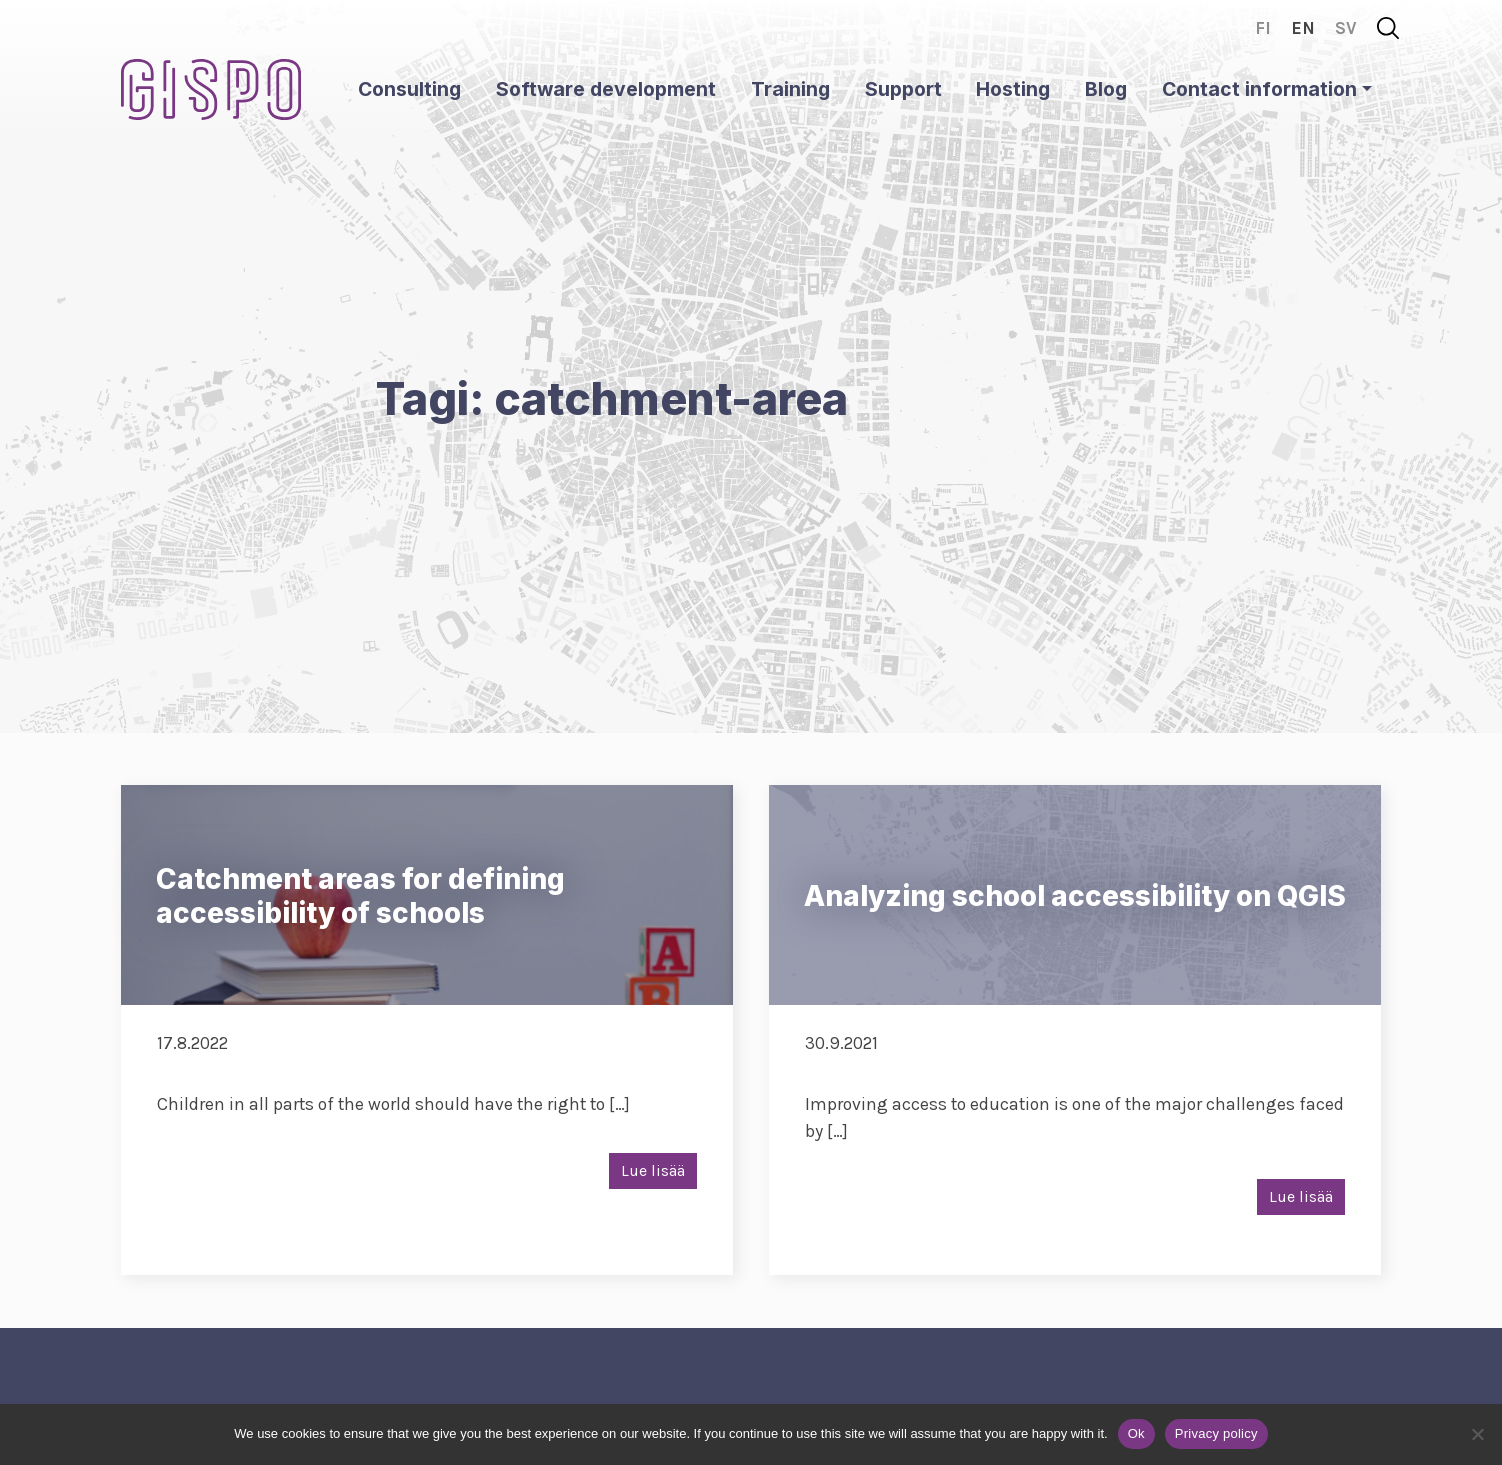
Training (790, 89)
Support (903, 89)
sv (1346, 28)
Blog (1106, 89)
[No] (1477, 1434)
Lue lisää (653, 1170)
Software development (606, 89)
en (1303, 28)
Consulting (409, 89)
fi (1263, 28)
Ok (1136, 1433)
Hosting (1013, 89)
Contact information (1259, 89)
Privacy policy (1216, 1433)
